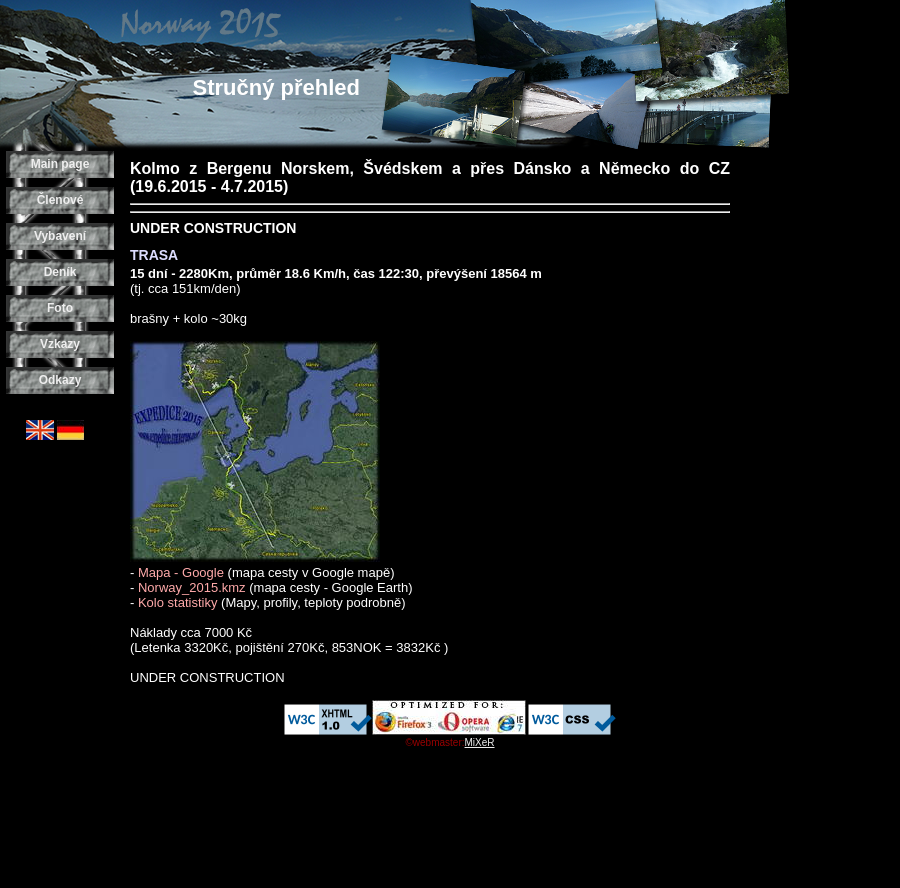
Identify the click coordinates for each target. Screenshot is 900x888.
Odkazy (60, 380)
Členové (60, 200)
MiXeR (480, 742)
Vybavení (60, 236)
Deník (60, 272)
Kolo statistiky (177, 602)
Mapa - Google (181, 572)
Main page (60, 164)
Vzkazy (60, 344)
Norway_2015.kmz (192, 587)
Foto (60, 308)
